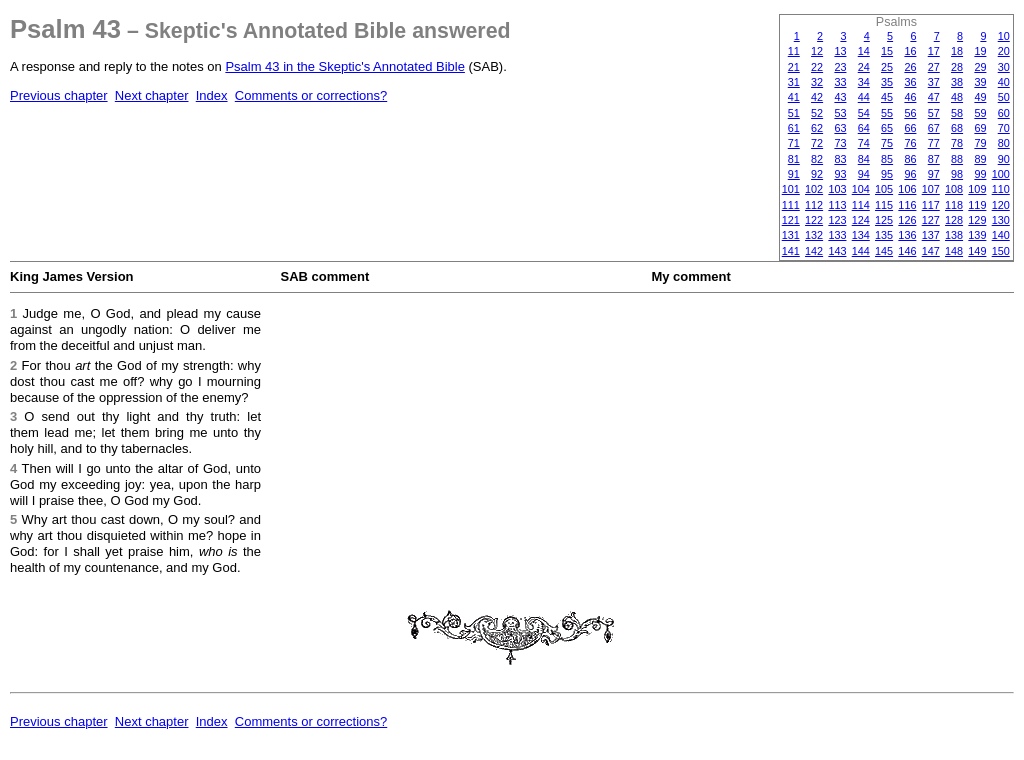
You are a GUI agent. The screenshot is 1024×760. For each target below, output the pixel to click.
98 (957, 174)
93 (840, 174)
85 (887, 159)
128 (954, 220)
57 (934, 113)
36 (910, 82)
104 (861, 189)
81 (794, 159)
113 (837, 205)
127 (931, 220)
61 (794, 128)
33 (840, 82)
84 (864, 159)
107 (931, 189)
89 (980, 159)
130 (1001, 220)
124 (861, 220)
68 (957, 128)
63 (840, 128)
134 (861, 235)
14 (864, 51)
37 (934, 82)
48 (957, 97)
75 (887, 143)
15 (887, 51)
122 (814, 220)
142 (814, 251)
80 (1004, 143)
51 (794, 113)
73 (840, 143)
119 (977, 205)
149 (977, 251)
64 (864, 128)
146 (907, 251)
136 (907, 235)
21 (794, 67)
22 (817, 67)
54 (864, 113)
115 (884, 205)
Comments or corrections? (311, 95)
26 (910, 67)
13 (840, 51)
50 (1004, 97)
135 (884, 235)
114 (861, 205)
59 (980, 113)
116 (907, 205)
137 (931, 235)
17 (934, 51)
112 (814, 205)
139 (977, 235)
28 (957, 67)
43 (840, 97)
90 (1004, 159)
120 (1001, 205)
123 (837, 220)
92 (817, 174)
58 (957, 113)
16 (910, 51)
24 (864, 67)
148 (954, 251)
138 (954, 235)
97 (934, 174)
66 (910, 128)
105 (884, 189)
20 (1004, 51)
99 (980, 174)
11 (794, 51)
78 (957, 143)
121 (791, 220)
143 (837, 251)
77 (934, 143)
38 (957, 82)
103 (837, 189)
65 (887, 128)
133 (837, 235)
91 (794, 174)
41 (794, 97)
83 (840, 159)
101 (791, 189)
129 (977, 220)
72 (817, 143)
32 (817, 82)
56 (910, 113)
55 (887, 113)
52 (817, 113)
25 (887, 67)
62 (817, 128)
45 (887, 97)
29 (980, 67)
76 (910, 143)
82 (817, 159)
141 (791, 251)
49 (980, 97)
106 (907, 189)
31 (794, 82)
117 (931, 205)
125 (884, 220)
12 (817, 51)
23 (840, 67)
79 (980, 143)
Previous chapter (59, 95)
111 (791, 205)
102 (814, 189)
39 (980, 82)
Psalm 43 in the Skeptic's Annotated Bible (345, 66)
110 (1001, 189)
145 (884, 251)
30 (1004, 67)
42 (817, 97)
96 (910, 174)
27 (934, 67)
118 (954, 205)
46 (910, 97)
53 (840, 113)
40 (1004, 82)
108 (954, 189)
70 (1004, 128)
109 (977, 189)
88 (957, 159)
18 (957, 51)
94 (864, 174)
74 (864, 143)
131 (791, 235)
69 (980, 128)
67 (934, 128)
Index (212, 95)
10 (1004, 36)
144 (861, 251)
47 (934, 97)
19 (980, 51)
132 (814, 235)
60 (1004, 113)
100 (1001, 174)
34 (864, 82)
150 (1001, 251)
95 (887, 174)
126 (907, 220)
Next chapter (152, 95)
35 (887, 82)
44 (864, 97)
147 (931, 251)
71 (794, 143)
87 (934, 159)
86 (910, 159)
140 (1001, 235)
